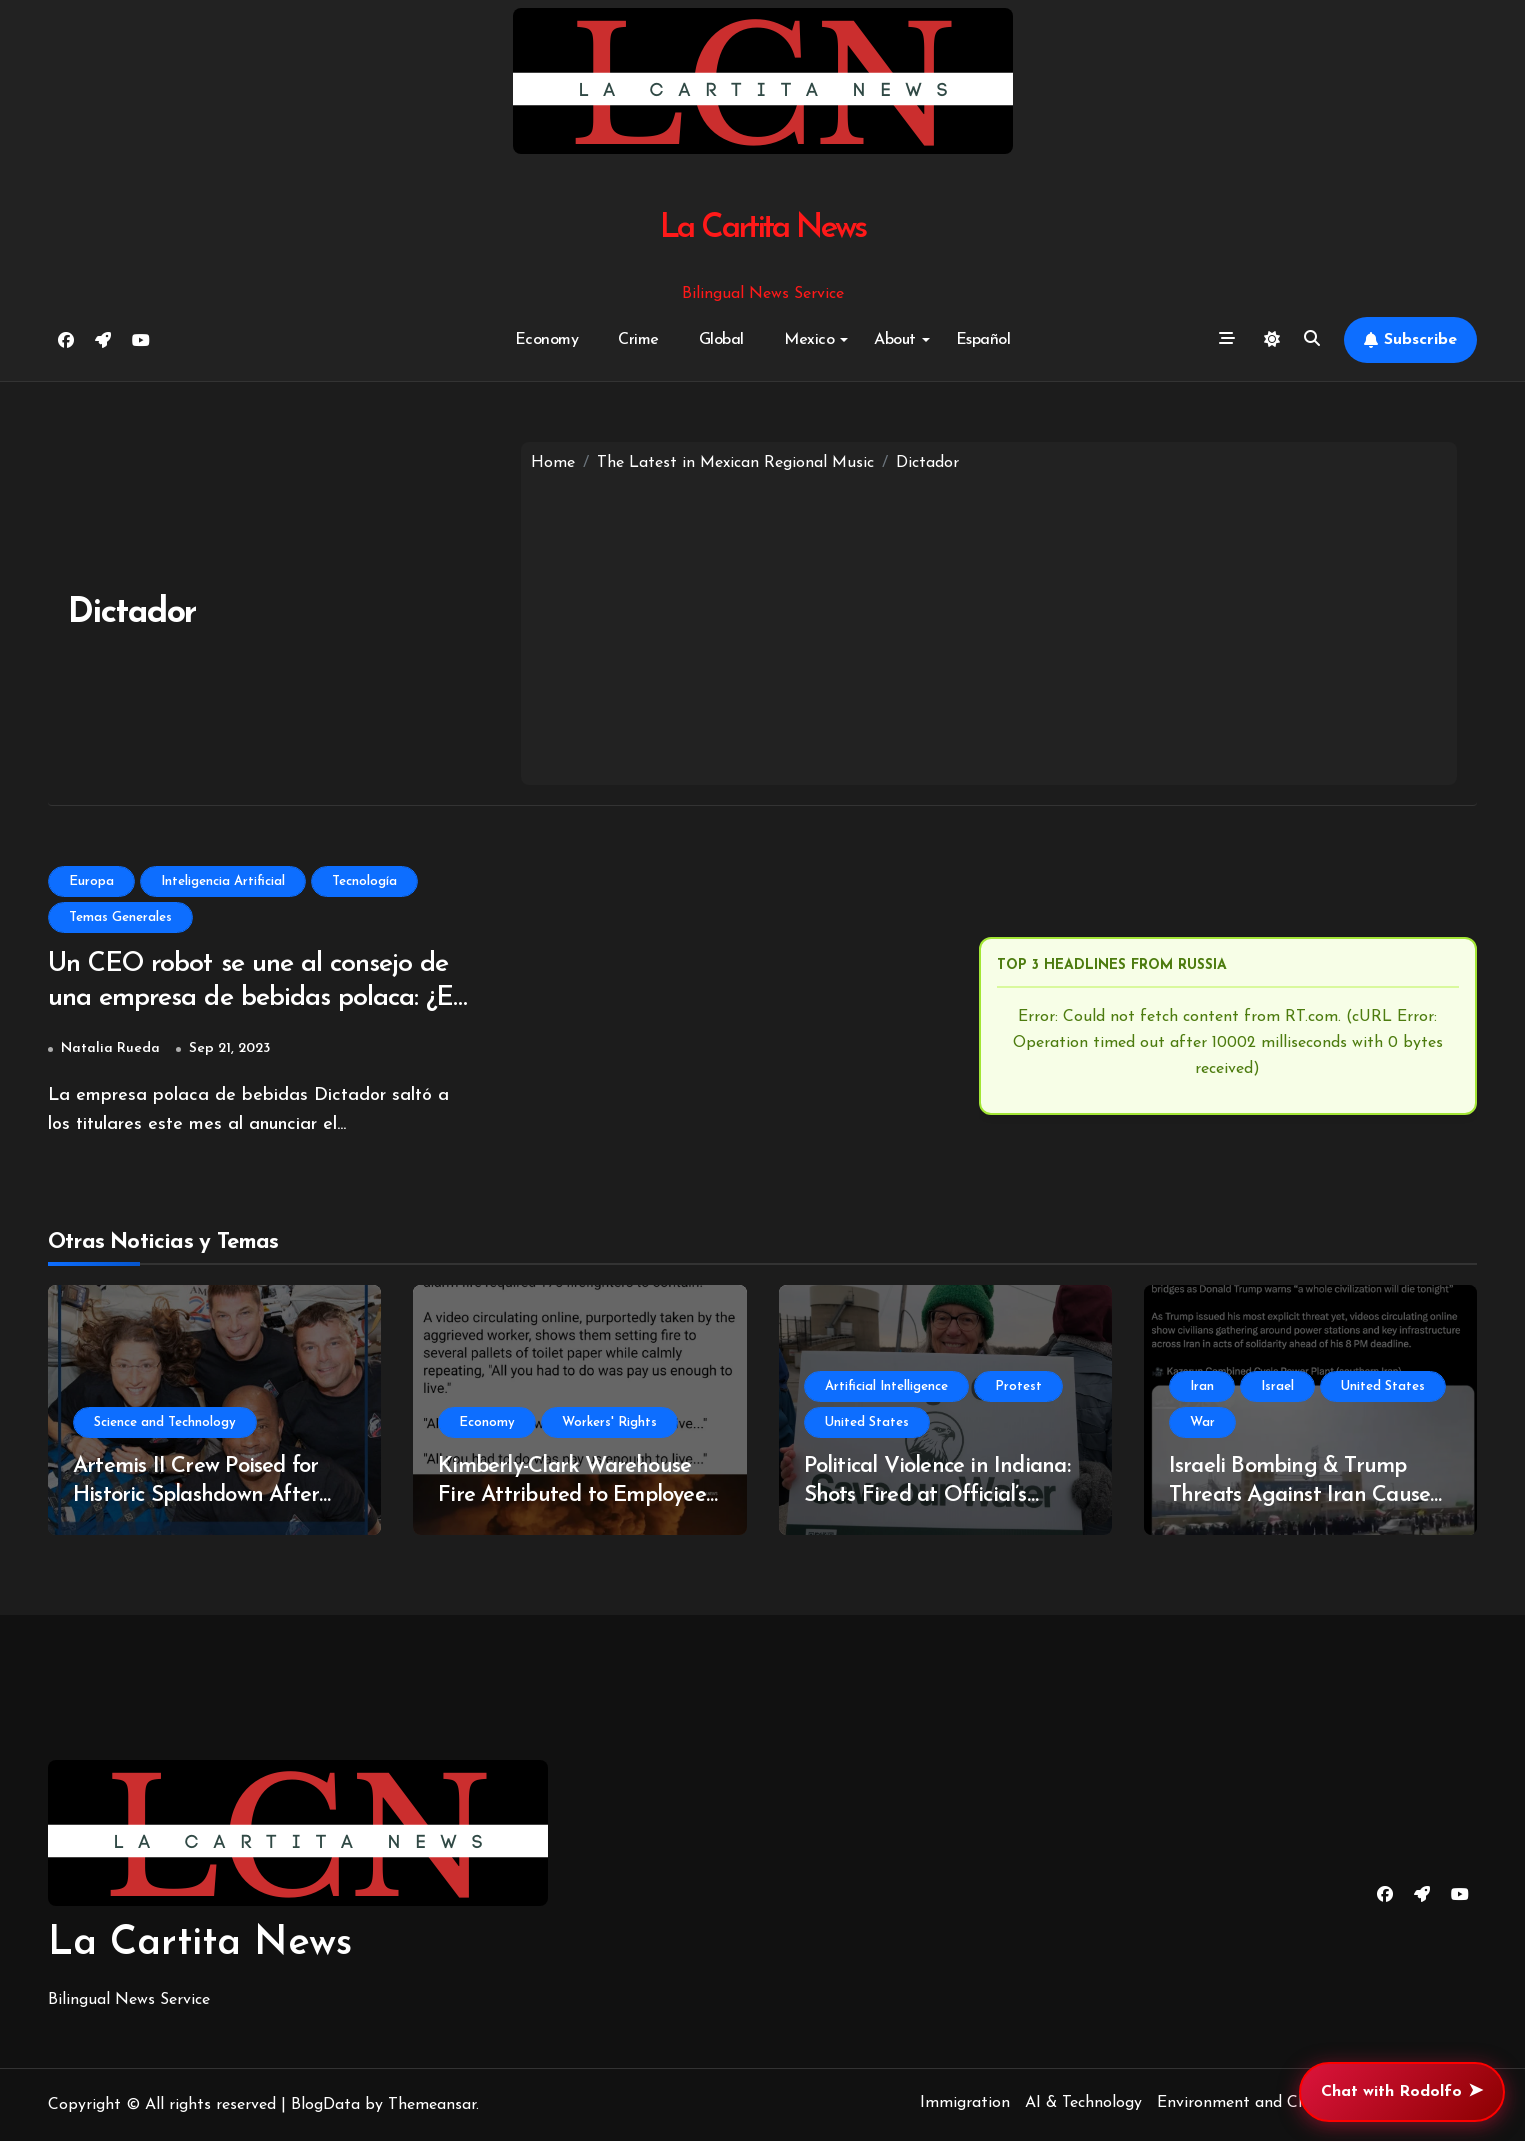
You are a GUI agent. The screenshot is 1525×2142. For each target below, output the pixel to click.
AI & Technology (1083, 2104)
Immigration (965, 2104)
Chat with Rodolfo (1402, 2092)
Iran (1202, 1387)
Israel (1277, 1387)
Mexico (816, 340)
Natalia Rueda (110, 1049)
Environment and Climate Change (1280, 2104)
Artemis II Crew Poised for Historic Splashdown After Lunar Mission (196, 1496)
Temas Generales (120, 917)
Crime (638, 340)
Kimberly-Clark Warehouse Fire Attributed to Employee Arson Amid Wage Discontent (577, 1496)
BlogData (325, 2106)
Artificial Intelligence (886, 1387)
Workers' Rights (609, 1423)
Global (721, 340)
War (1202, 1423)
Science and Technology (165, 1423)
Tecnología (364, 881)
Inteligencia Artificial (223, 881)
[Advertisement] (989, 625)
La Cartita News (762, 228)
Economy (547, 340)
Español (983, 340)
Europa (91, 881)
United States (867, 1423)
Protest (1018, 1387)
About (902, 340)
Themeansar (432, 2106)
